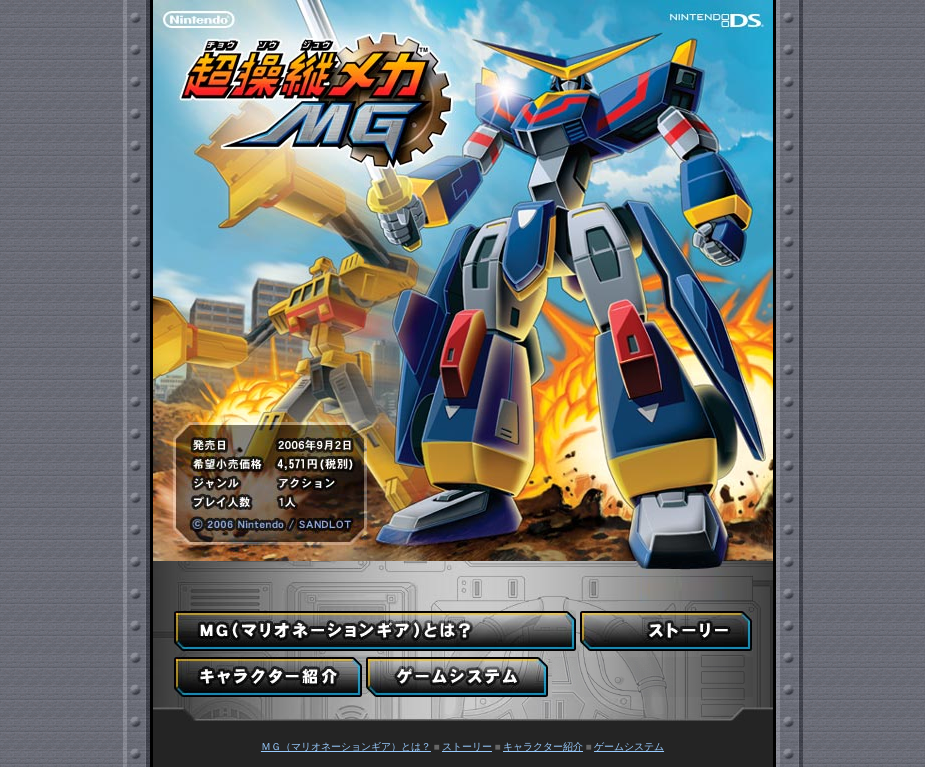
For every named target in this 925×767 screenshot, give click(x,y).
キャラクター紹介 (543, 746)
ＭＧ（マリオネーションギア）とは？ (346, 746)
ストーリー (467, 746)
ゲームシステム (629, 746)
